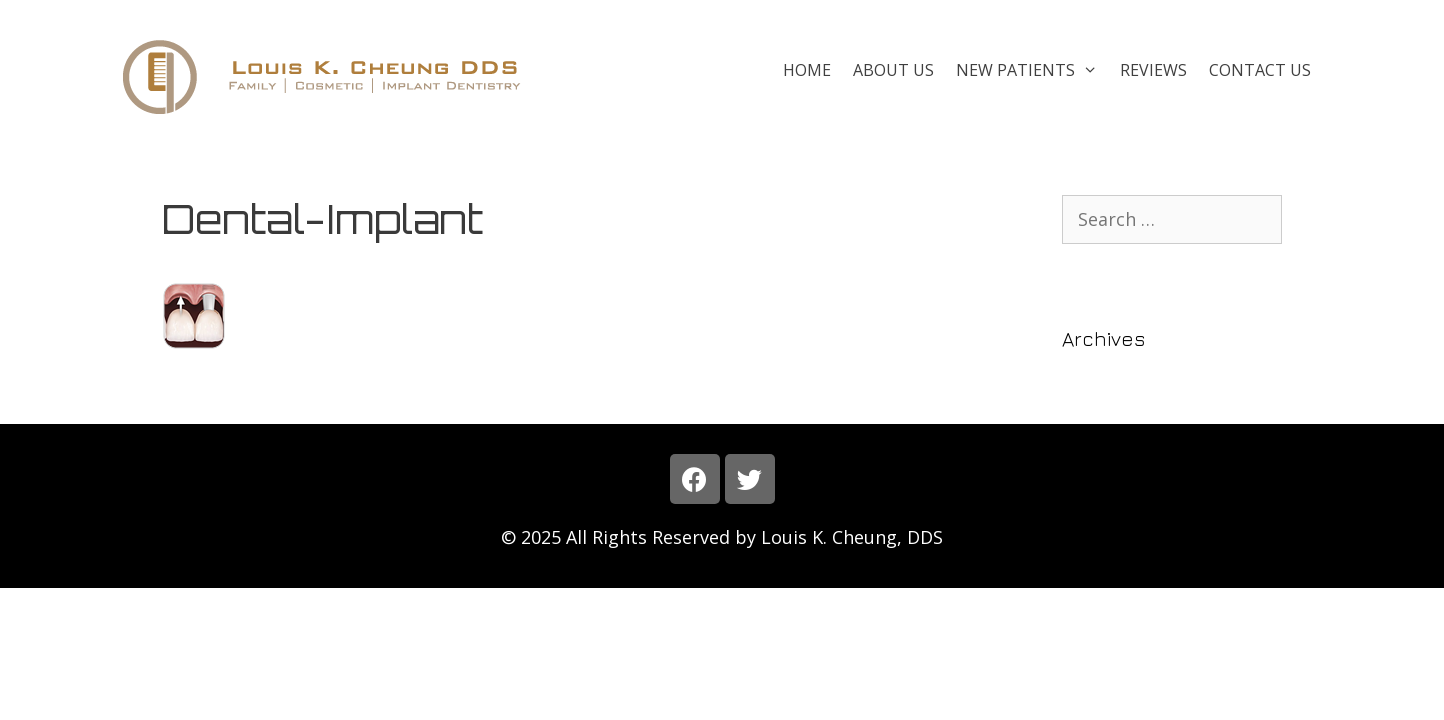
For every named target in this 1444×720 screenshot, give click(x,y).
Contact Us (1260, 70)
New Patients (1032, 70)
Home (807, 70)
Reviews (1153, 70)
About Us (893, 70)
